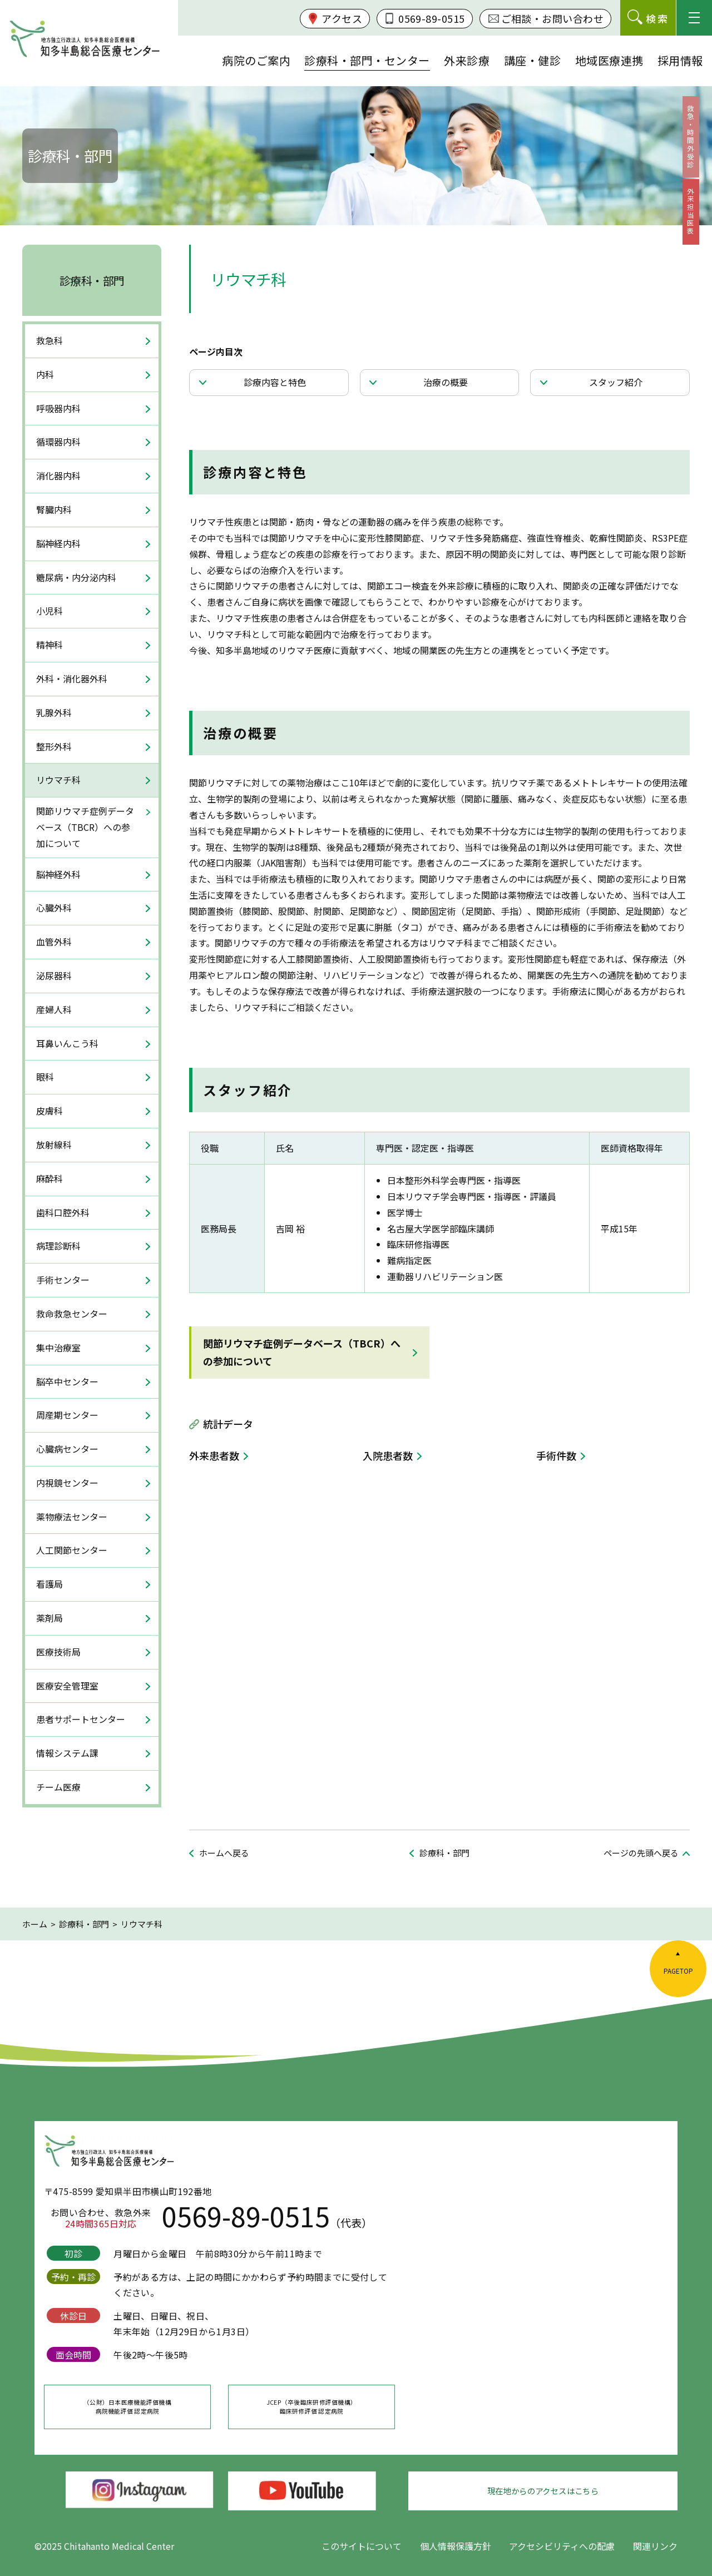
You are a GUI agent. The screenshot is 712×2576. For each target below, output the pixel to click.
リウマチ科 (58, 779)
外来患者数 (214, 1461)
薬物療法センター (71, 1516)
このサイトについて (362, 2546)
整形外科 (54, 746)
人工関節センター (71, 1550)
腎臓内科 (54, 509)
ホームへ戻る (224, 1853)
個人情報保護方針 (455, 2546)
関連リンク (655, 2546)
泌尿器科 (54, 975)
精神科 (49, 644)
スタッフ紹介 (619, 385)
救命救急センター (71, 1313)
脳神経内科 (58, 543)
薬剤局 (49, 1617)
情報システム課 (67, 1753)
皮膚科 (49, 1110)
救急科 (49, 340)
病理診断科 (58, 1245)
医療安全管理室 (67, 1685)
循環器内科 (58, 441)
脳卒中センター (67, 1381)
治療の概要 (448, 385)
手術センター (63, 1279)
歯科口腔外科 (63, 1212)
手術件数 (556, 1461)
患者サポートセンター (80, 1719)
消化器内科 (58, 475)
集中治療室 (58, 1347)
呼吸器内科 (58, 408)
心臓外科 (54, 907)
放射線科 (54, 1144)
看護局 (49, 1584)
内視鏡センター (67, 1482)
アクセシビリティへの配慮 (562, 2546)
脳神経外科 (58, 874)
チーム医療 (58, 1787)
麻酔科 (49, 1178)
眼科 (45, 1076)
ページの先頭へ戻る (641, 1853)
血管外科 (54, 941)
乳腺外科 (54, 712)
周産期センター (67, 1414)
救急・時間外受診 (697, 146)
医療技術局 (58, 1651)
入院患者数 (388, 1461)
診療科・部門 (92, 281)
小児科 (49, 610)
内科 (45, 374)
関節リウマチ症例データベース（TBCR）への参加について (301, 1358)
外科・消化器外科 (71, 678)
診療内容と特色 (278, 385)
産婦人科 (54, 1009)
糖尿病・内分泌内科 (76, 577)
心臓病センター (67, 1448)
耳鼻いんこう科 (67, 1043)
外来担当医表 (697, 237)
